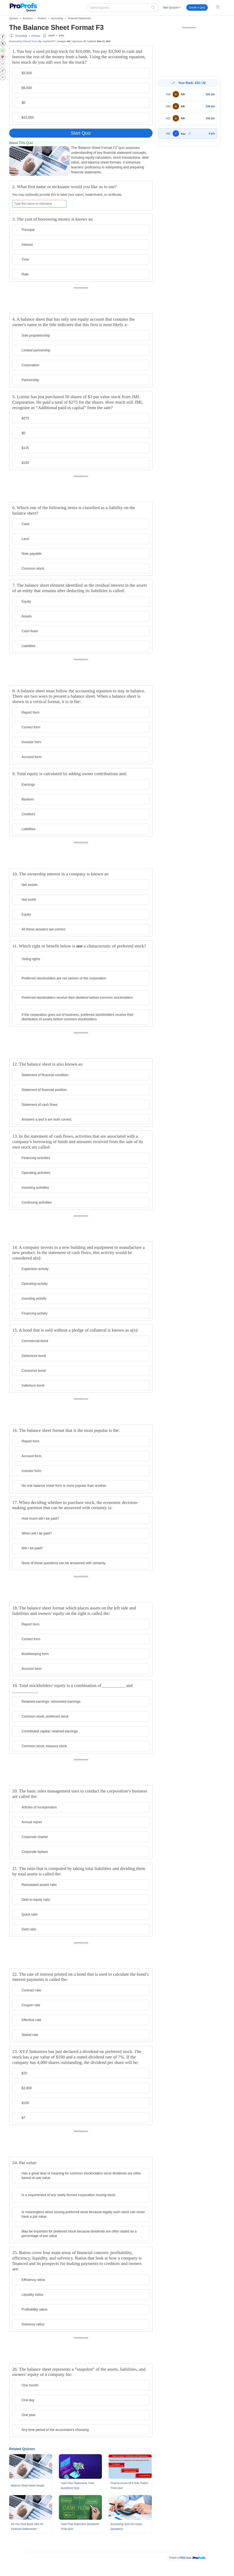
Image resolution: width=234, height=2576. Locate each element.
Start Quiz (81, 133)
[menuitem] (171, 8)
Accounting (21, 35)
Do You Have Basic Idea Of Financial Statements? (27, 2526)
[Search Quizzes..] (123, 7)
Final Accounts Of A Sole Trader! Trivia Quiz (129, 2485)
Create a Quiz (197, 7)
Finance (36, 35)
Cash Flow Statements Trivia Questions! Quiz (77, 2485)
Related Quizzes (22, 2449)
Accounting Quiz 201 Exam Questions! (126, 2526)
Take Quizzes (171, 7)
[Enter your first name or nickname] (39, 203)
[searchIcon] (153, 7)
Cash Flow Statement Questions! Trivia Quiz (80, 2526)
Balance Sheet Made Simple (27, 2485)
